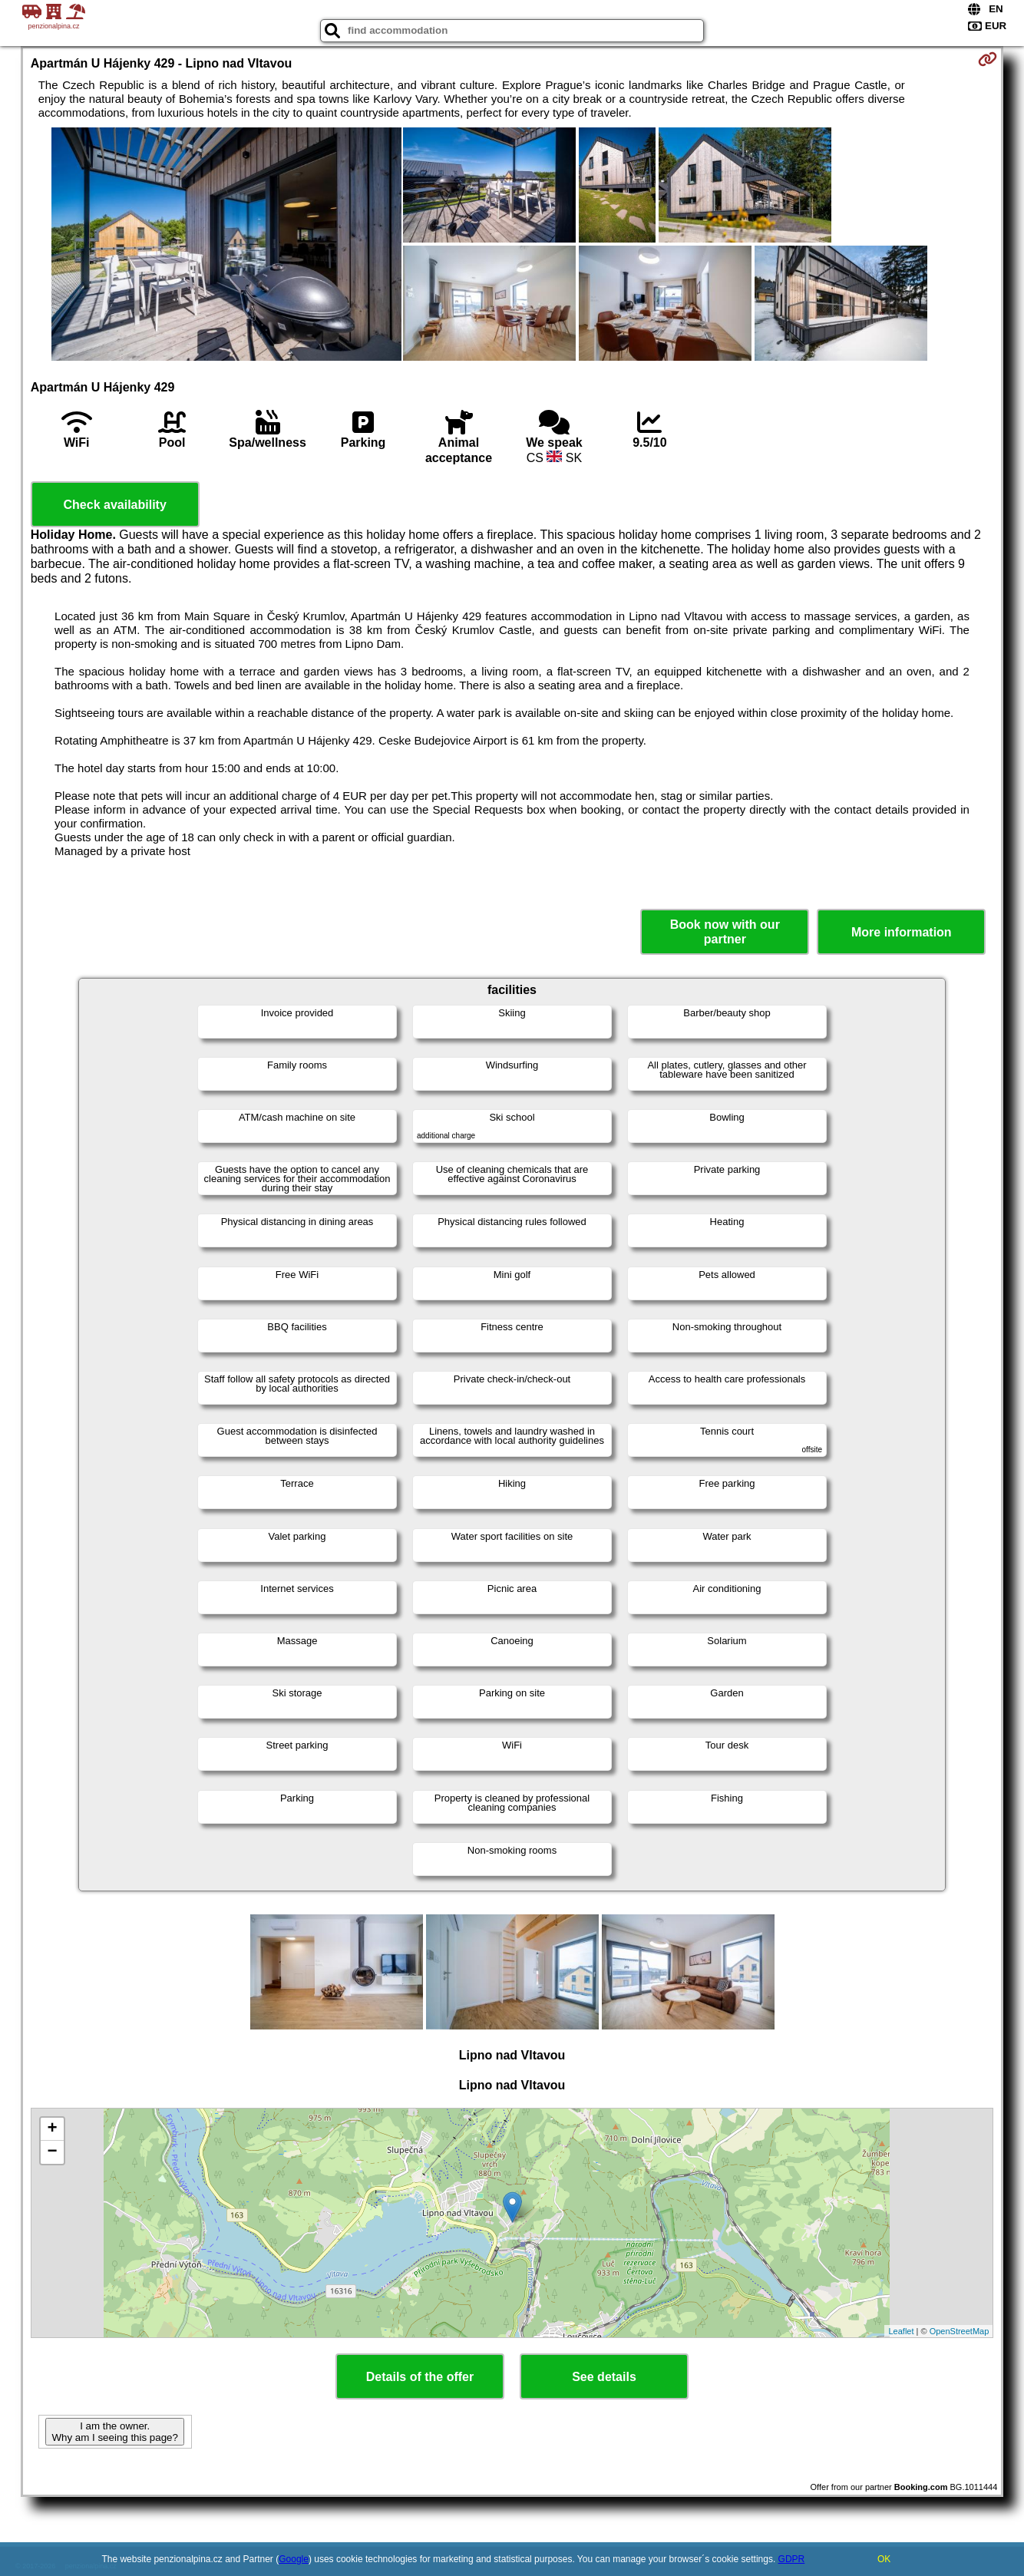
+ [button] (53, 2129)
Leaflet (900, 2331)
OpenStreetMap (959, 2331)
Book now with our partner (725, 932)
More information (901, 932)
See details (604, 2376)
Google (294, 2559)
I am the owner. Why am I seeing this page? (114, 2431)
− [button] (53, 2152)
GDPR (791, 2559)
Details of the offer (420, 2376)
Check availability (115, 504)
